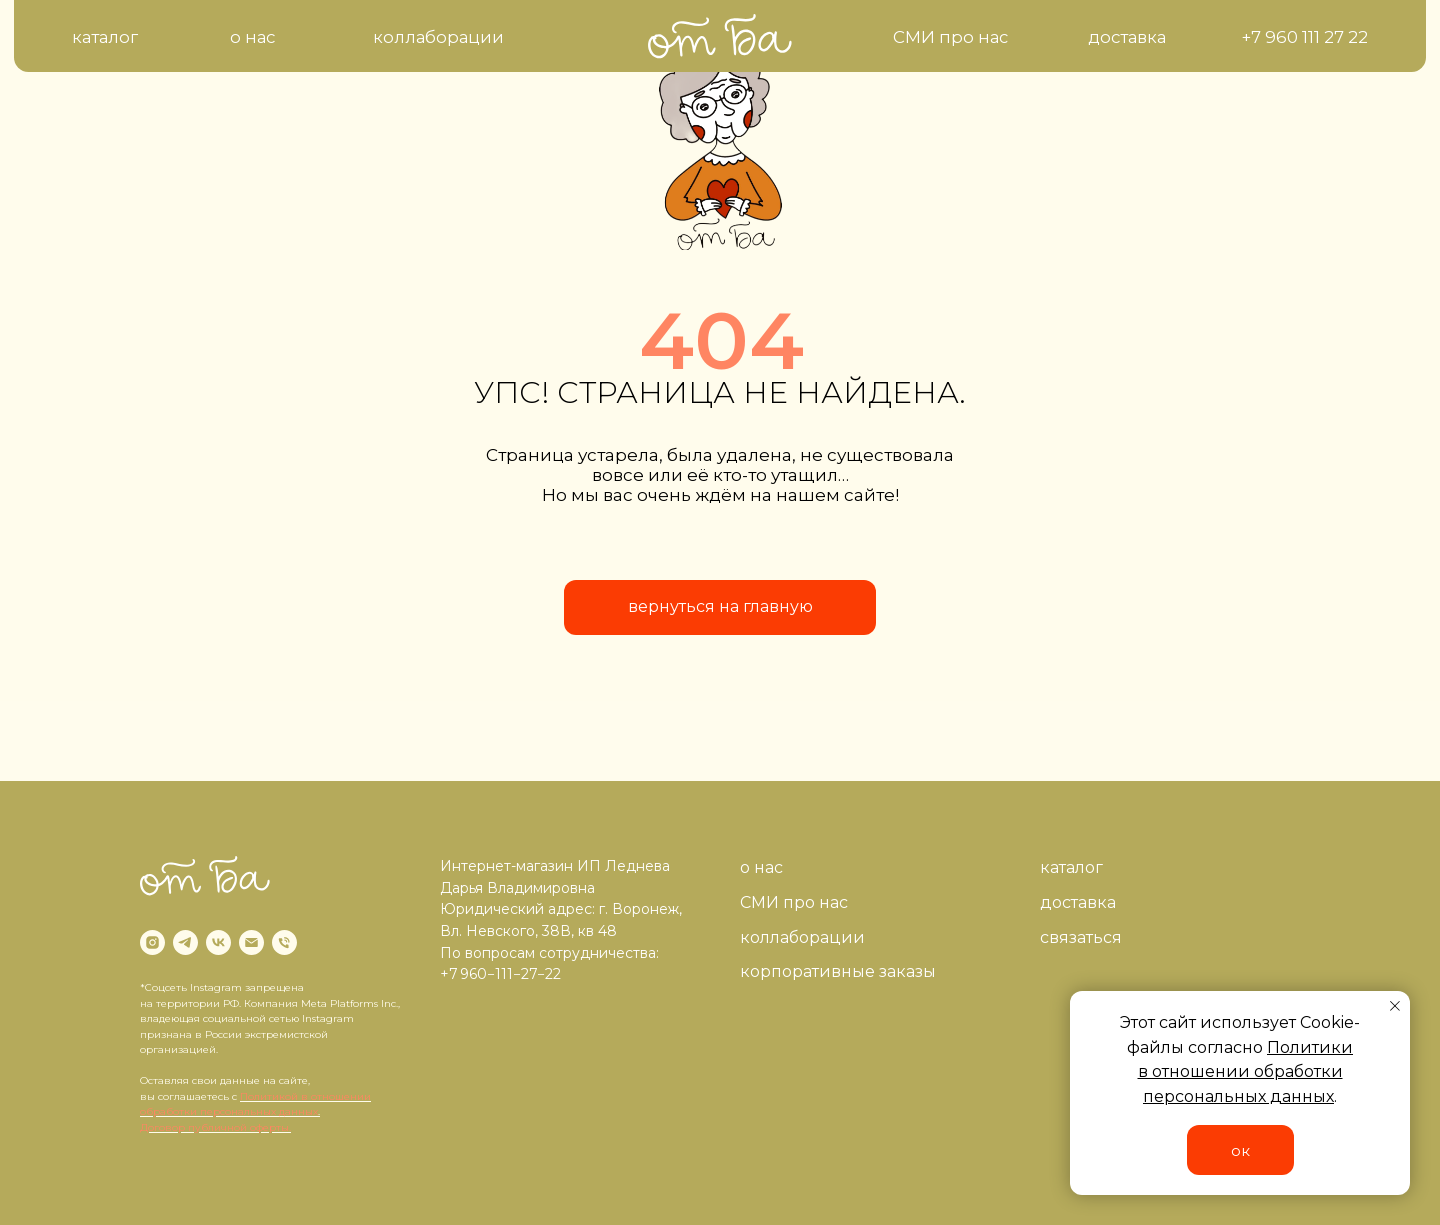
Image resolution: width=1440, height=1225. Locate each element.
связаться (1081, 937)
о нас (761, 867)
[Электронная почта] (251, 942)
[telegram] (185, 942)
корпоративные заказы (838, 971)
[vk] (218, 942)
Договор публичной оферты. (215, 1127)
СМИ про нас (794, 902)
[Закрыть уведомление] (1395, 1006)
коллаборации (802, 937)
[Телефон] (284, 942)
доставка (1078, 902)
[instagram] (152, 942)
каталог (1071, 867)
